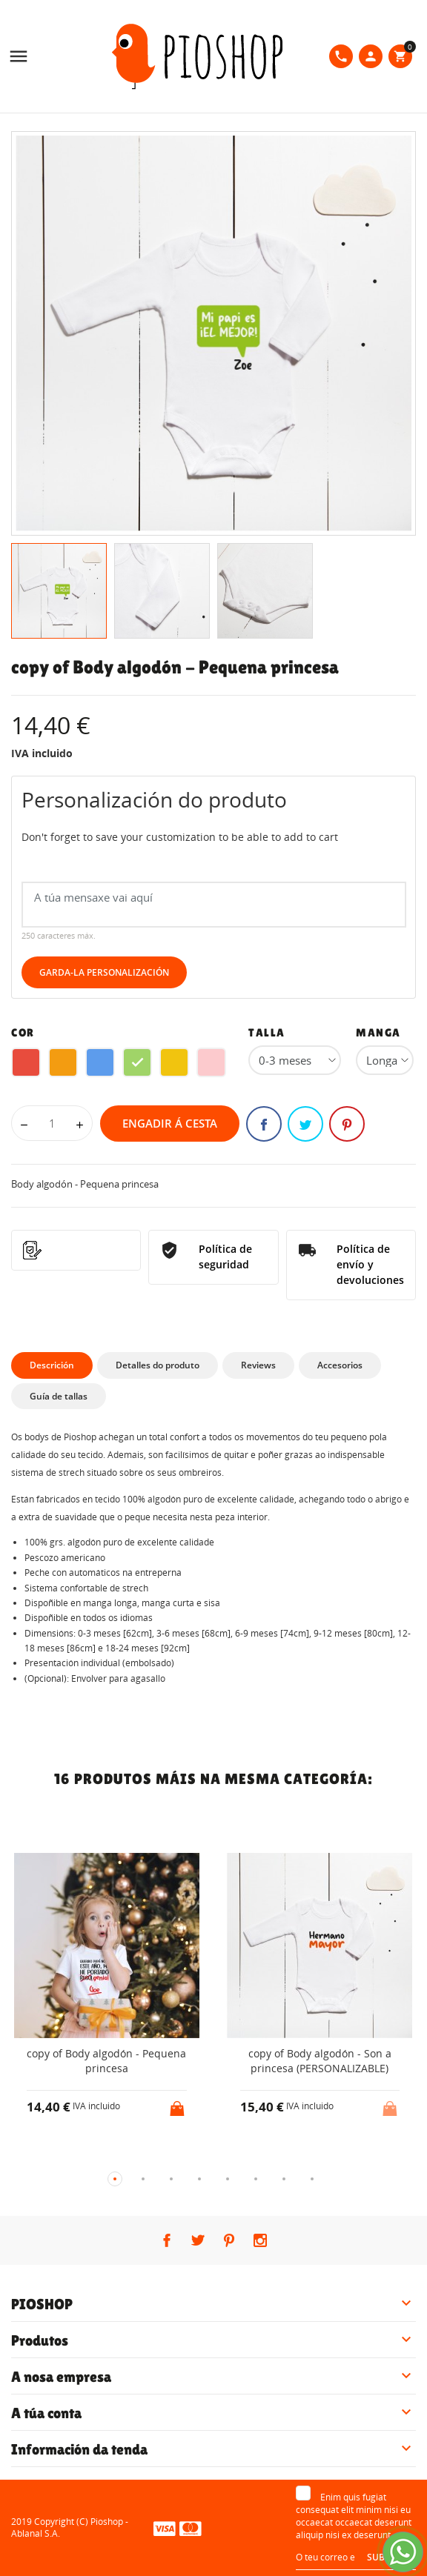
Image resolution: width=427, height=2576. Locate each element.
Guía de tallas (58, 1396)
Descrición (52, 1365)
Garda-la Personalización (104, 972)
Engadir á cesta (169, 1123)
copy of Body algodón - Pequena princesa (106, 2060)
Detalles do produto (157, 1365)
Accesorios (340, 1365)
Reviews (258, 1365)
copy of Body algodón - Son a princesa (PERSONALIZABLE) (319, 2060)
